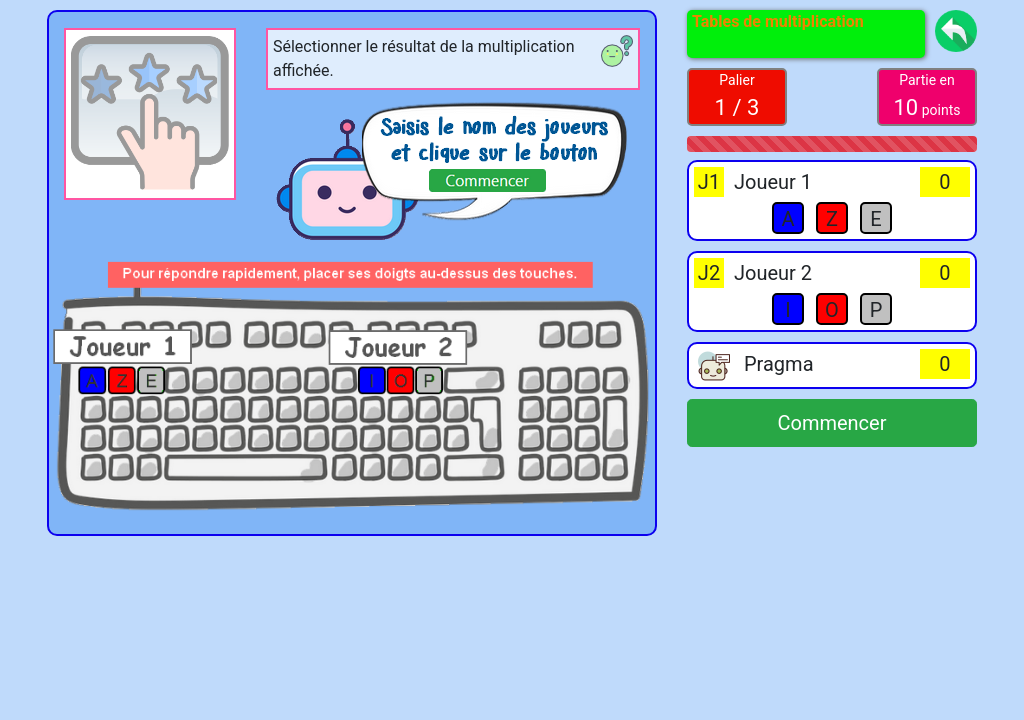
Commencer (831, 423)
